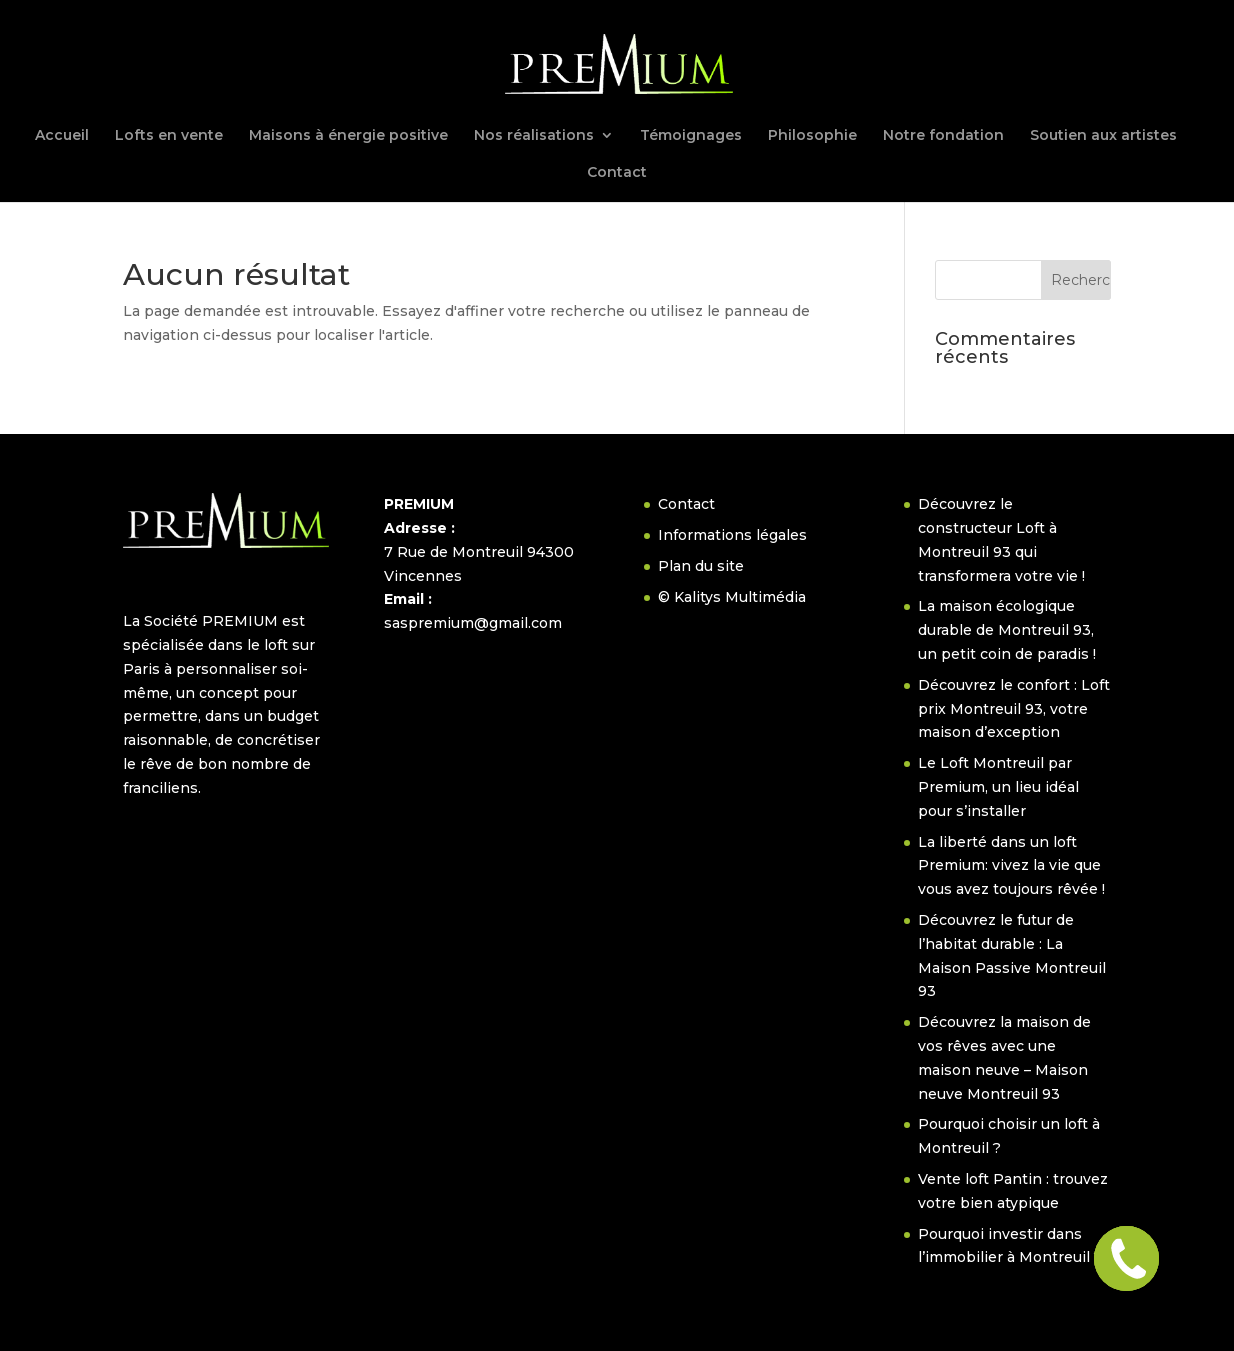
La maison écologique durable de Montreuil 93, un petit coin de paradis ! (1007, 630)
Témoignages (691, 136)
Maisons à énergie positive (348, 136)
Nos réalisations (534, 136)
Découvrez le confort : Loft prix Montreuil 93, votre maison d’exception (1014, 709)
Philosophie (812, 136)
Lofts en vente (169, 136)
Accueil (62, 136)
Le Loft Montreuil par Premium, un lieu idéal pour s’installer (998, 787)
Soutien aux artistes (1103, 136)
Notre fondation (943, 136)
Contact (617, 173)
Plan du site (701, 566)
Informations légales (732, 535)
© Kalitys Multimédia (732, 597)
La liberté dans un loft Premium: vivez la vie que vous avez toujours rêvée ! (1011, 866)
